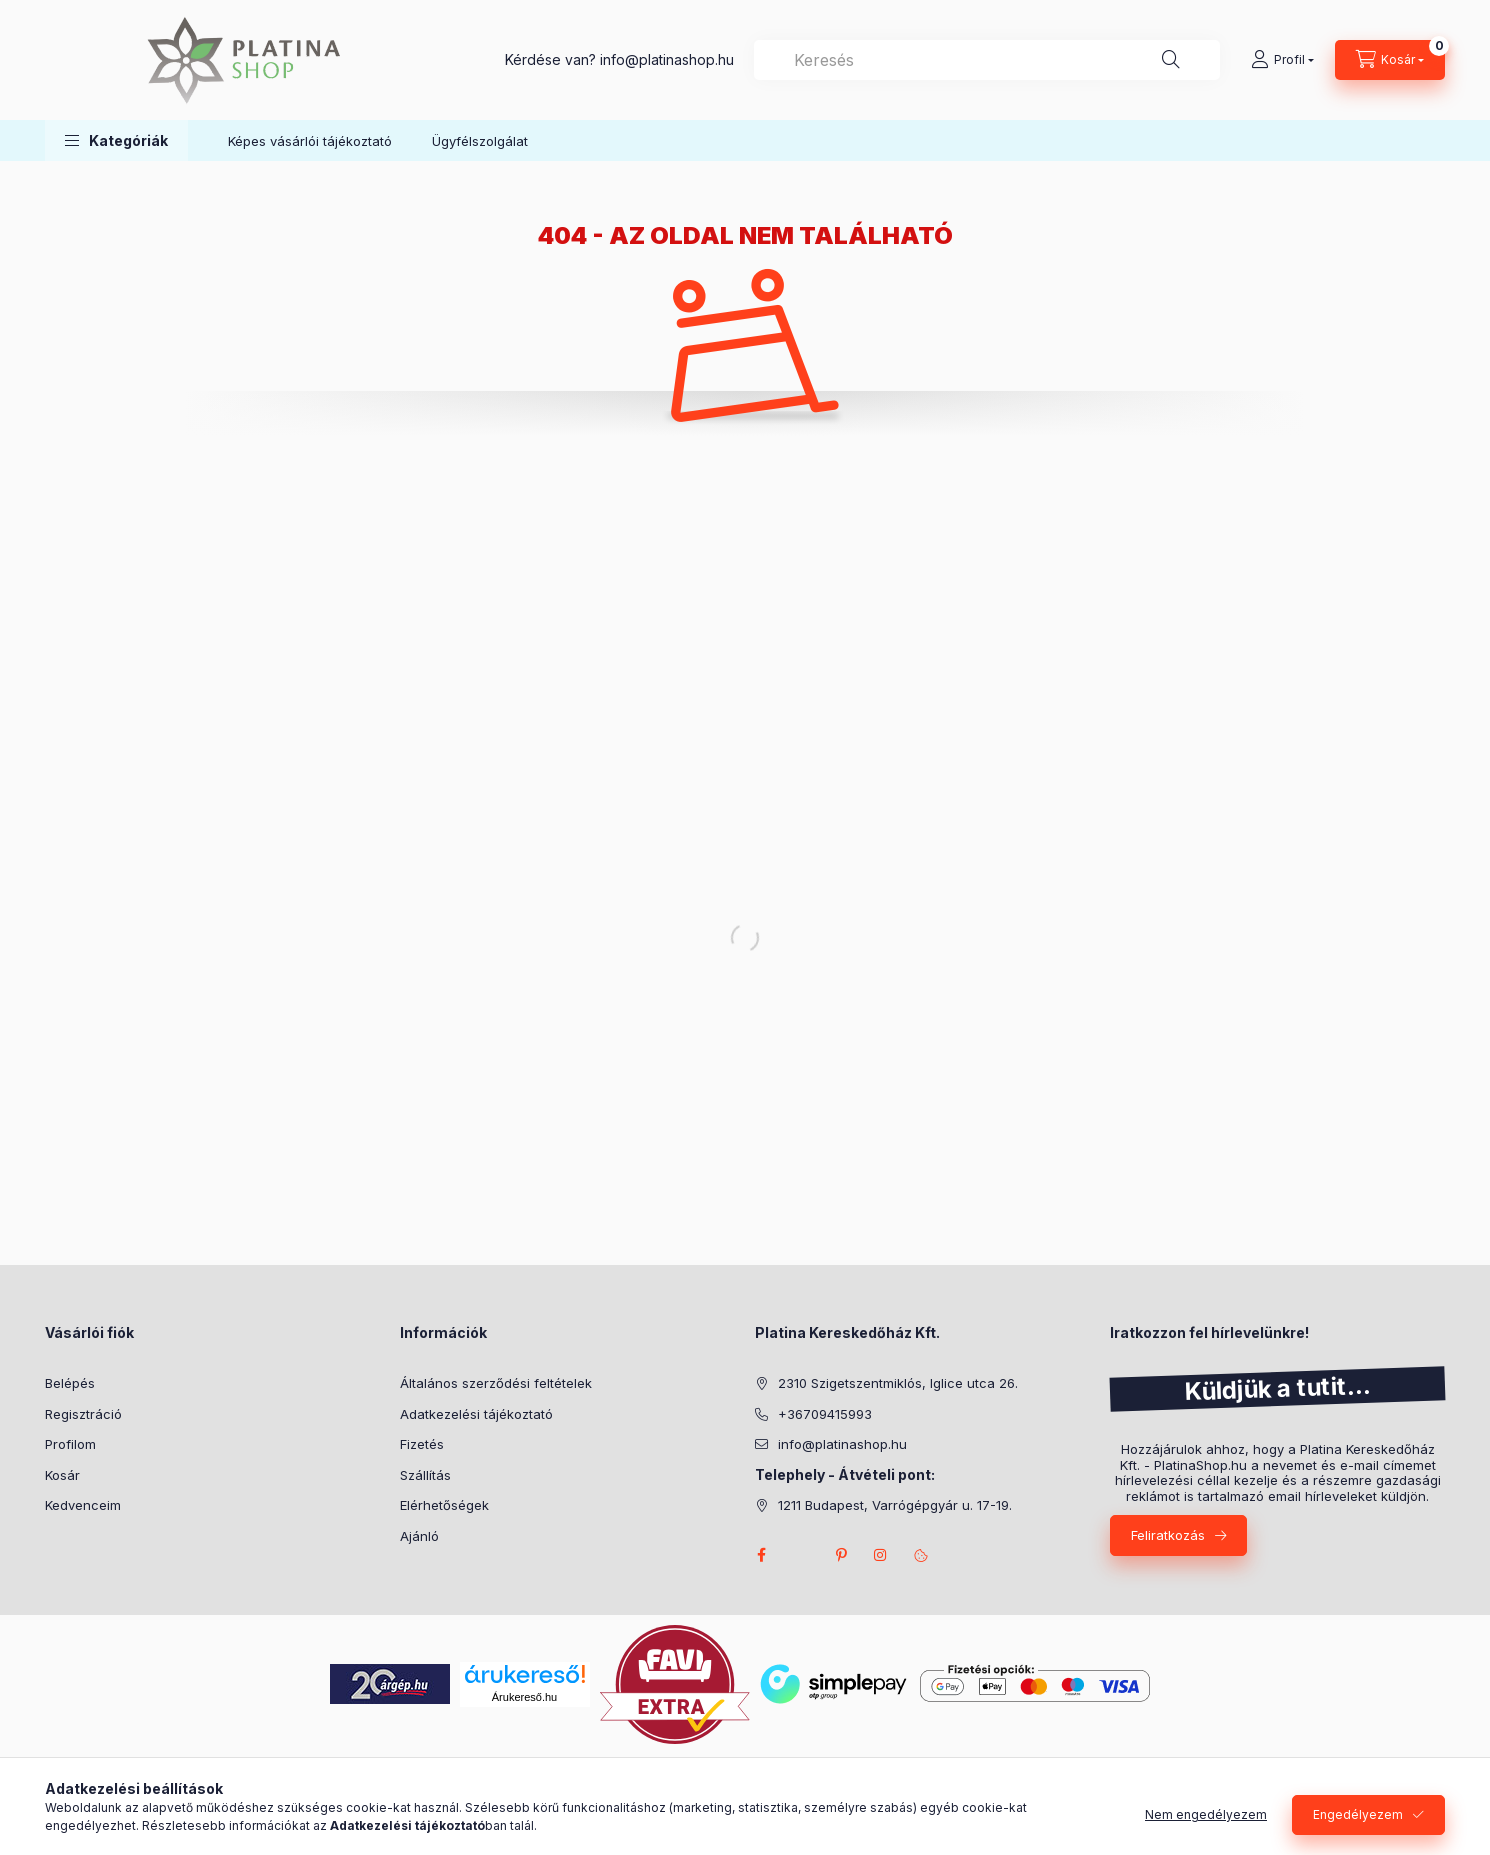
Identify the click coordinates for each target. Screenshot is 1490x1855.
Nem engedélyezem (1206, 1814)
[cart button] (1390, 60)
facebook (761, 1555)
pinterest (841, 1555)
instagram (881, 1555)
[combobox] (987, 60)
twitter (801, 1555)
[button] (116, 140)
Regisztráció (83, 1414)
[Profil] (1282, 60)
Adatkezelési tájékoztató (476, 1414)
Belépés (70, 1383)
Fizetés (422, 1444)
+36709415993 (825, 1414)
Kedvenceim (83, 1505)
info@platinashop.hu (842, 1444)
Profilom (70, 1444)
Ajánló (419, 1536)
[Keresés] (1171, 60)
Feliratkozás (1168, 1535)
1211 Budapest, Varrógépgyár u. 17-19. (895, 1505)
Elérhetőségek (444, 1505)
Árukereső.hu (524, 1697)
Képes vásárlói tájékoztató (310, 141)
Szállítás (425, 1475)
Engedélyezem (1358, 1814)
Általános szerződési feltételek (496, 1383)
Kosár (62, 1475)
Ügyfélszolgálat (480, 141)
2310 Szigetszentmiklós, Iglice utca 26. (898, 1383)
